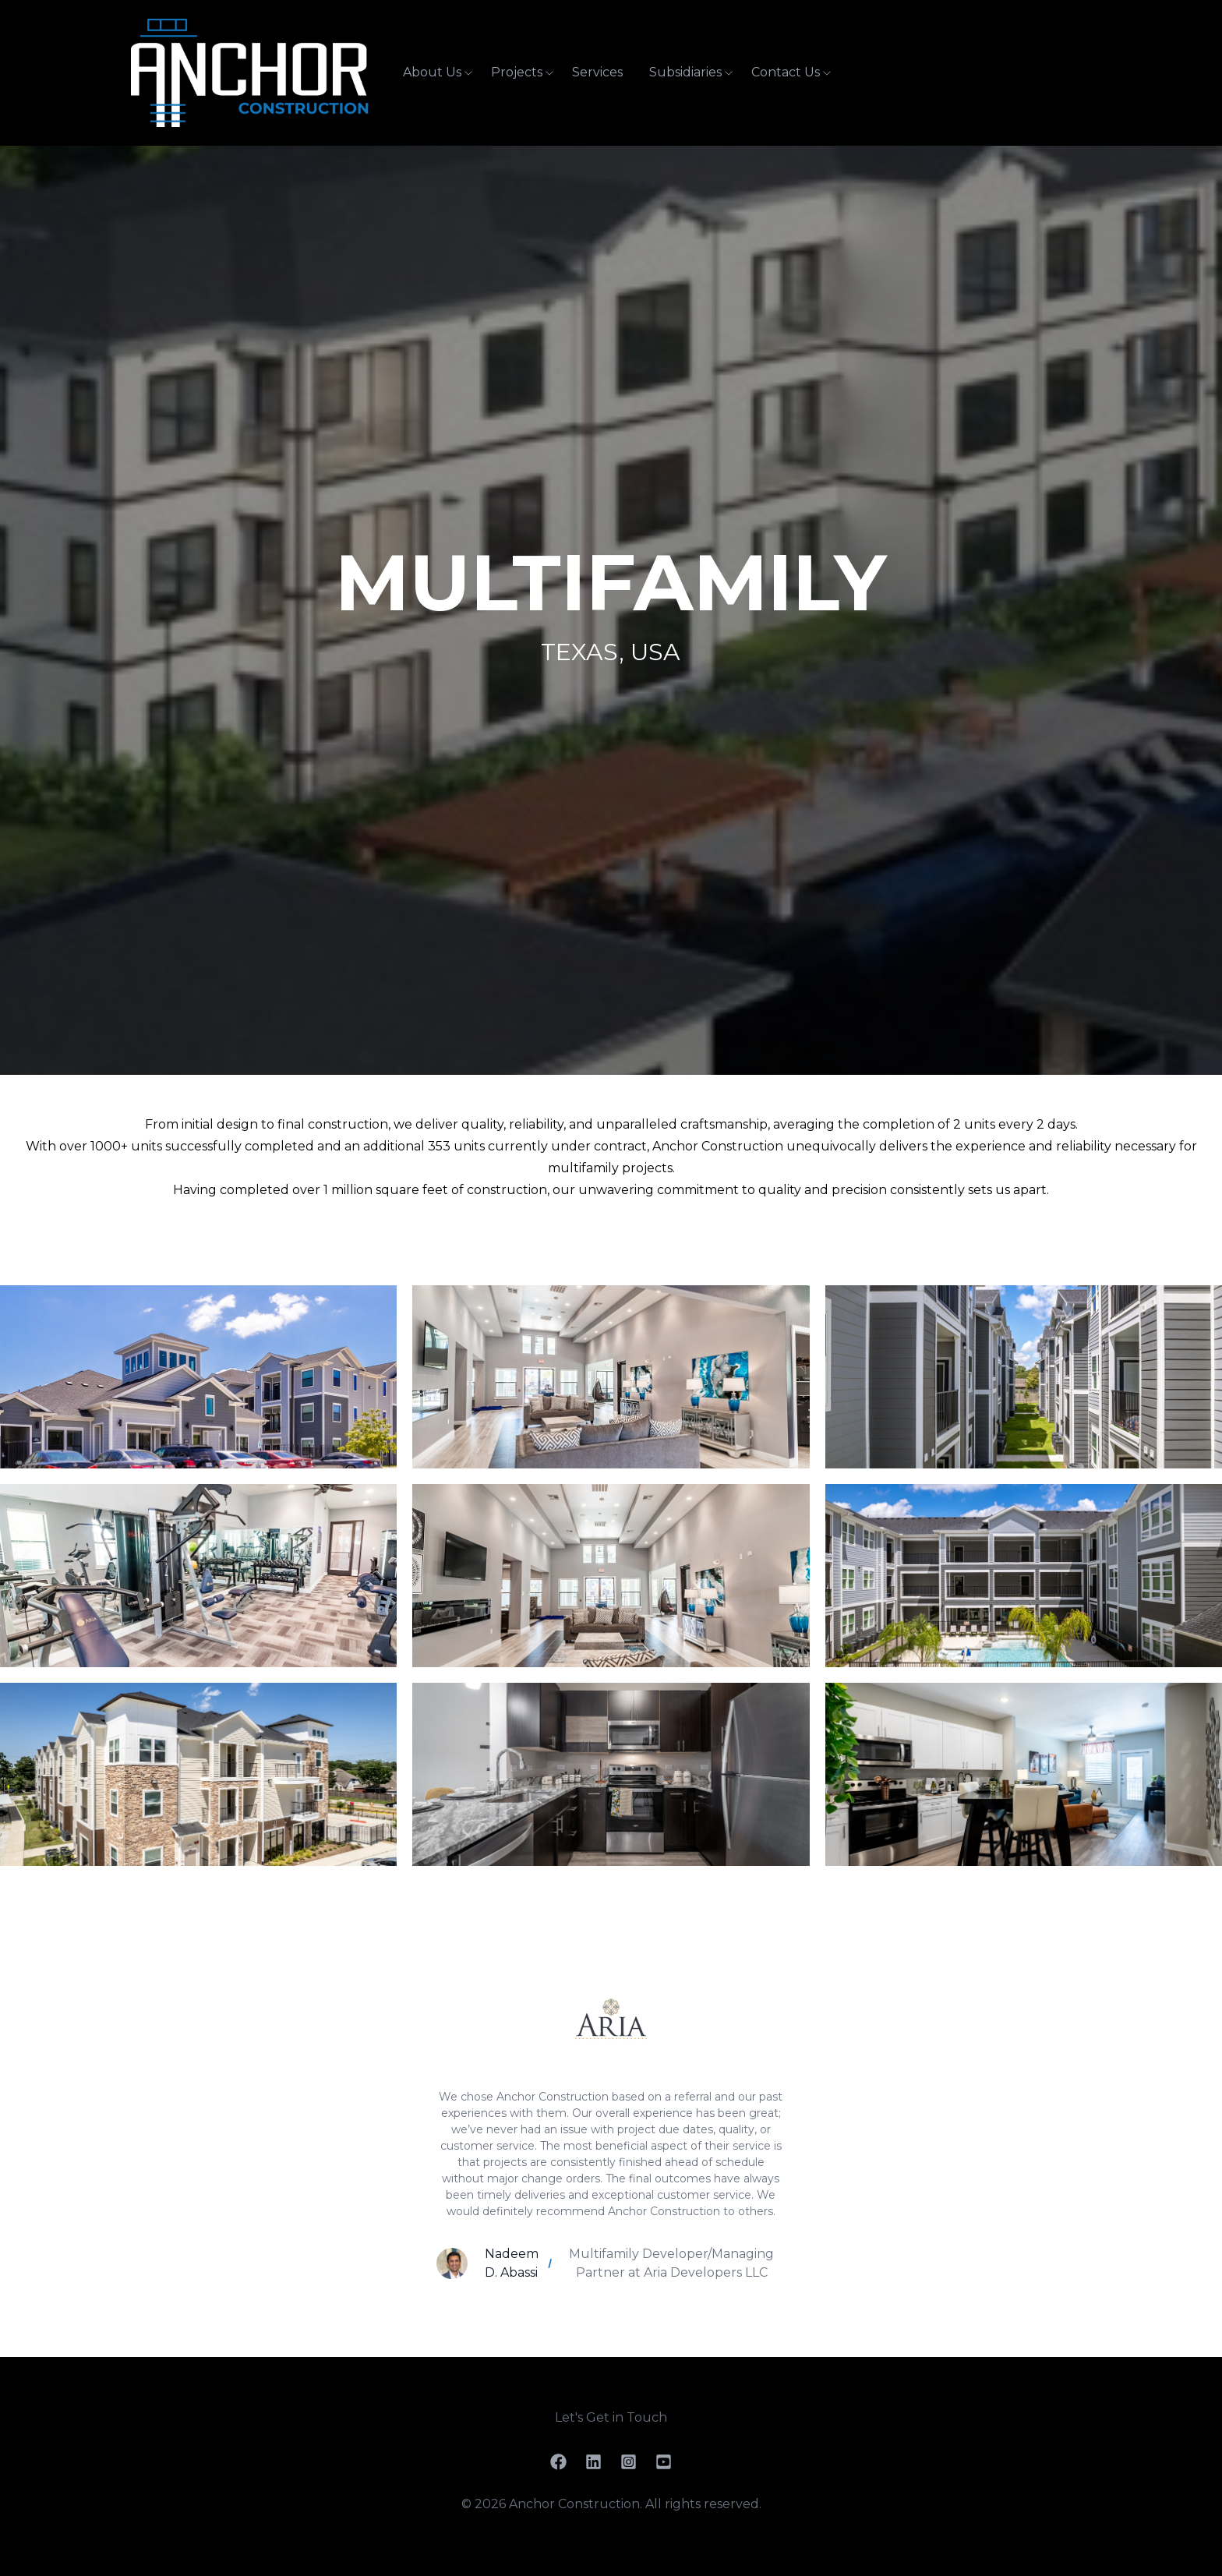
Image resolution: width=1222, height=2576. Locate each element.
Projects (516, 72)
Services (597, 72)
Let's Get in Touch (611, 2417)
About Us (432, 72)
